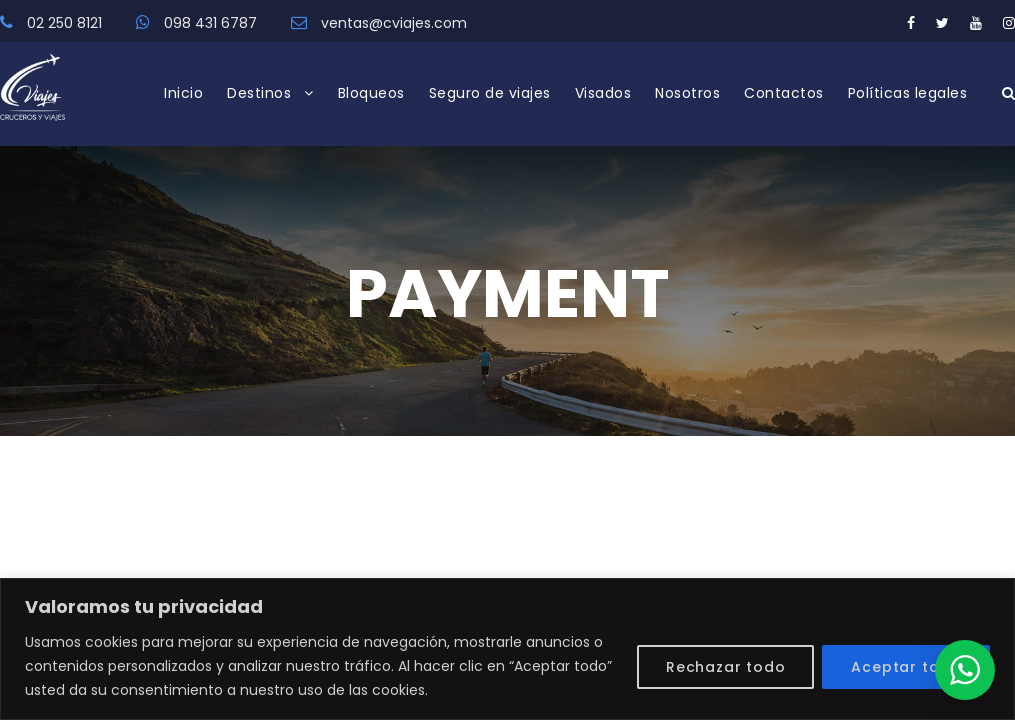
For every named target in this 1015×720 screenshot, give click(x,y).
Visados (603, 93)
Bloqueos (371, 93)
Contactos (784, 93)
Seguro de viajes (490, 93)
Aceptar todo (906, 667)
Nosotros (687, 93)
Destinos (259, 93)
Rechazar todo (725, 667)
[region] (507, 649)
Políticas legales (908, 93)
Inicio (183, 93)
